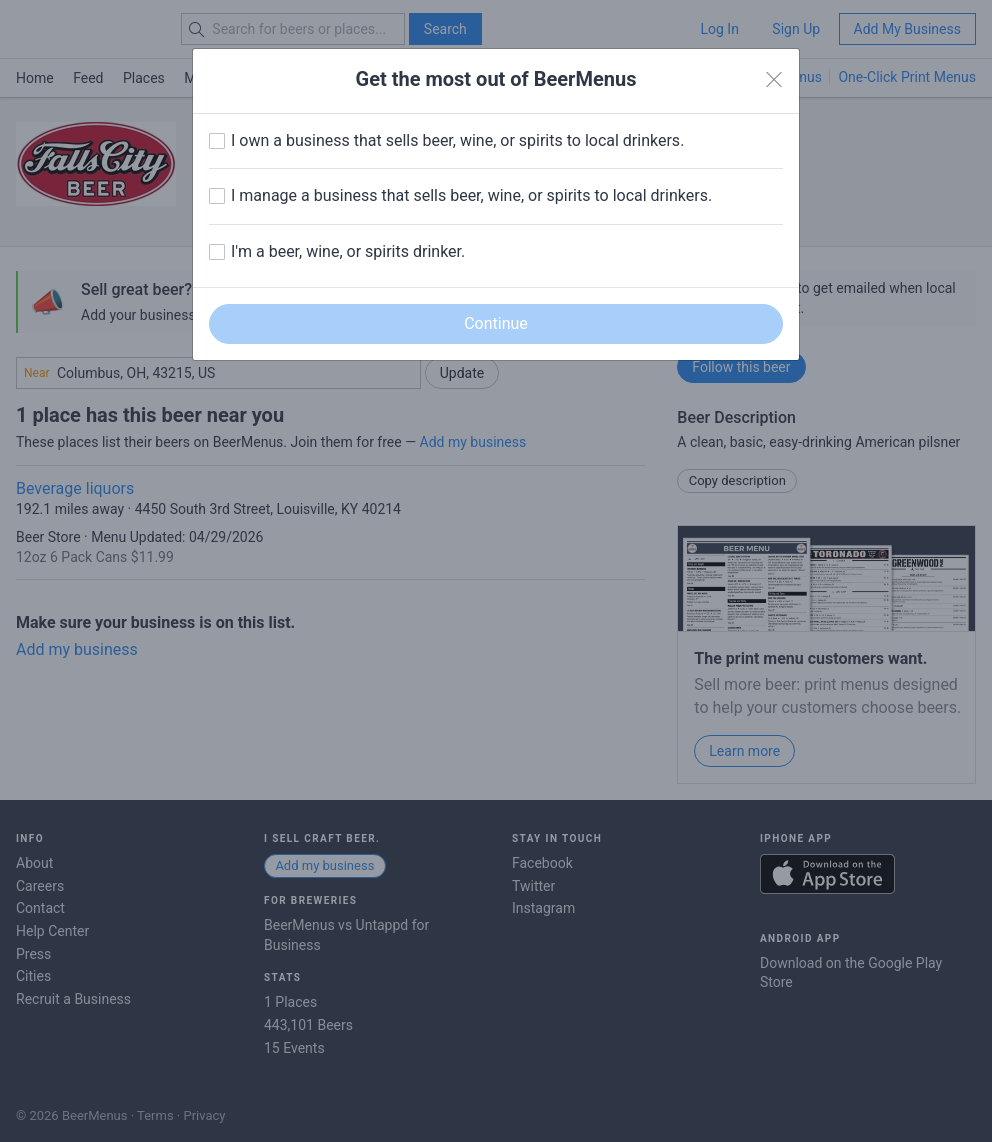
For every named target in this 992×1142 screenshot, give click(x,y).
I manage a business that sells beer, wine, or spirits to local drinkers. (471, 195)
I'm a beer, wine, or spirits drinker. (348, 251)
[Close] (774, 80)
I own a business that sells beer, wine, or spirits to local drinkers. (457, 140)
